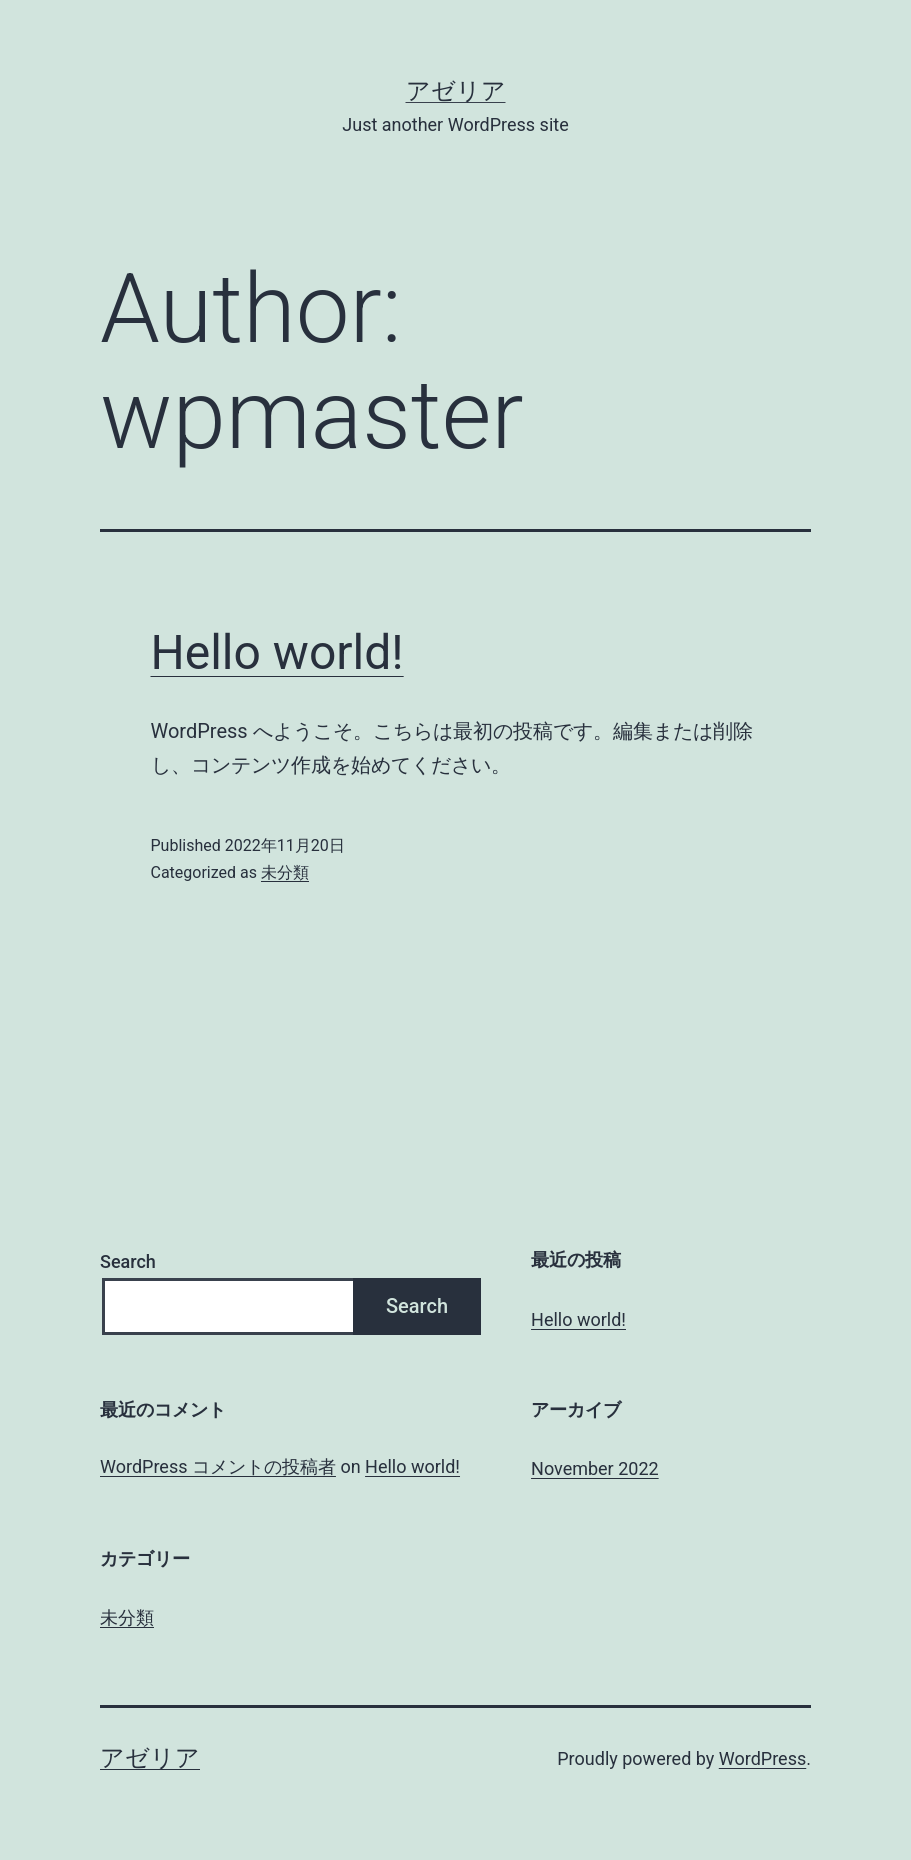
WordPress (762, 1758)
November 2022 (595, 1468)
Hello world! (277, 652)
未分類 (285, 872)
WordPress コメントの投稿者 (218, 1466)
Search (128, 1261)
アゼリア (456, 91)
